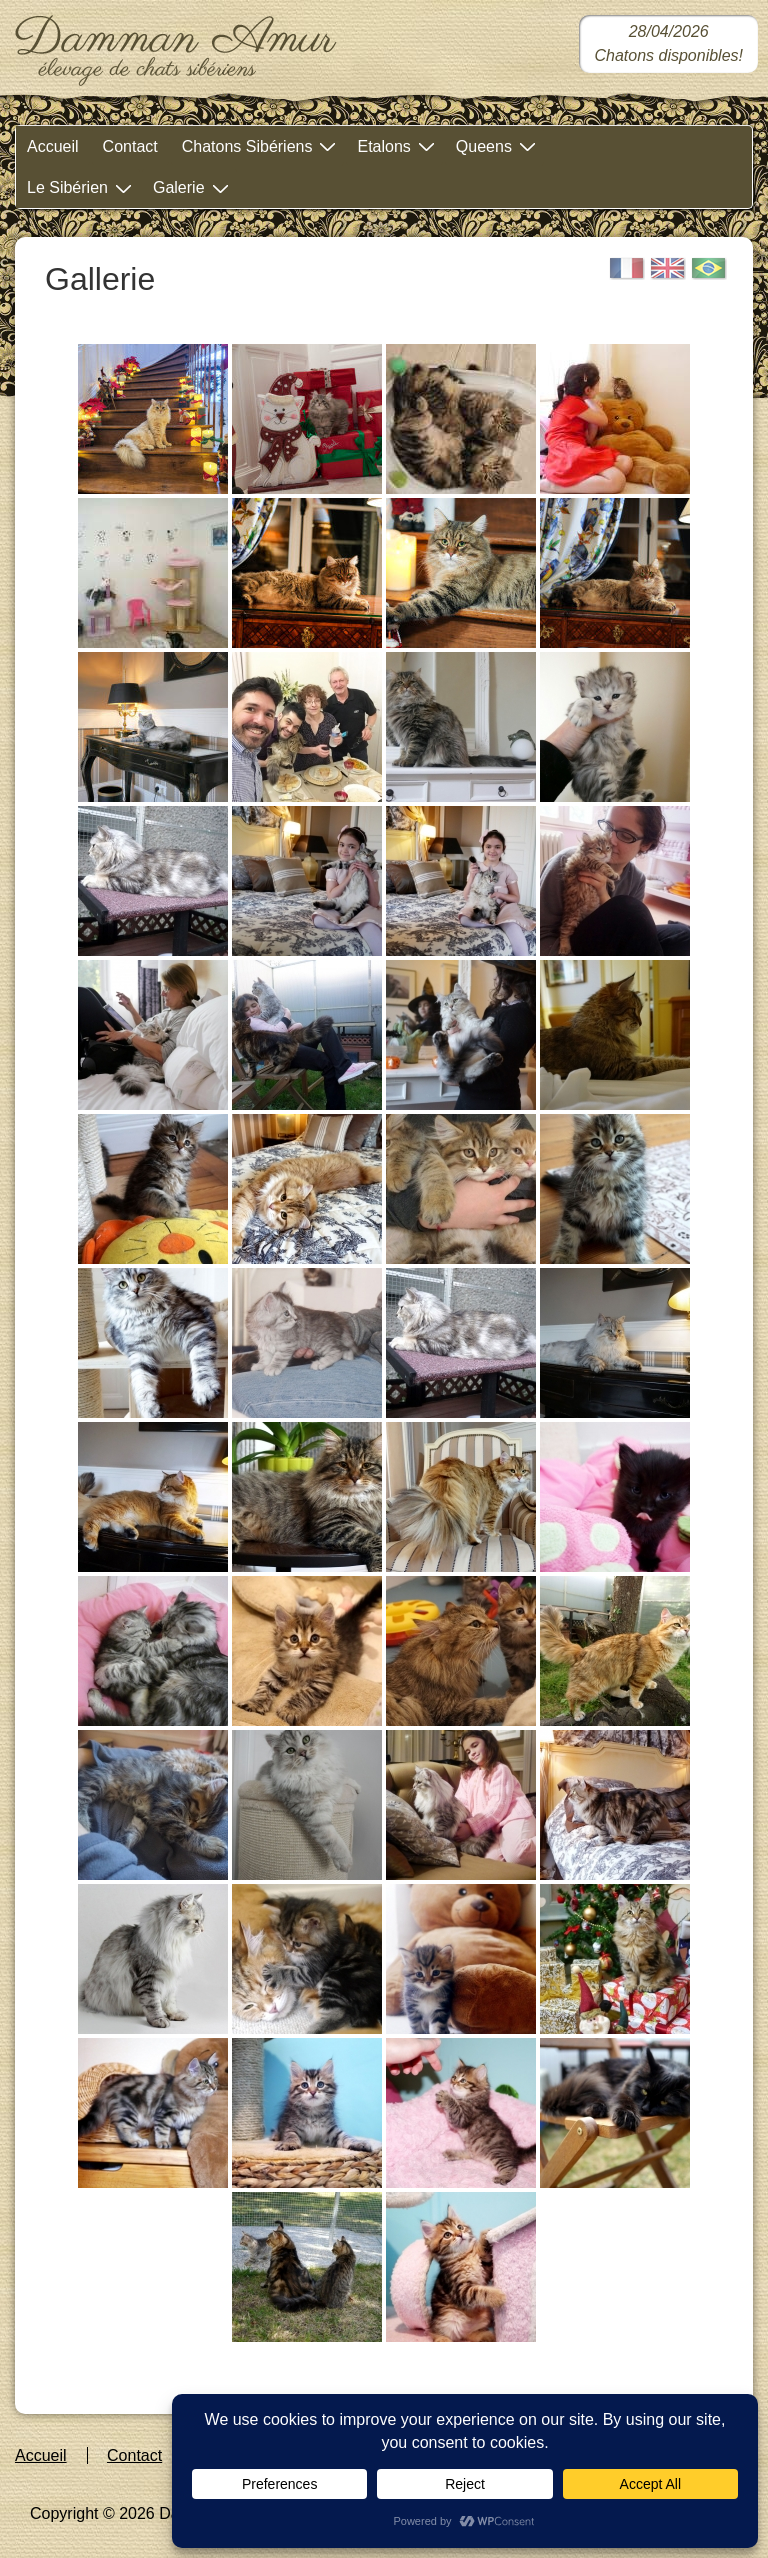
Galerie (193, 187)
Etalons (398, 145)
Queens (498, 145)
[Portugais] (709, 268)
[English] (668, 268)
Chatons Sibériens (262, 145)
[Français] (627, 268)
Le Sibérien (82, 187)
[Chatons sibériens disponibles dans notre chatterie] (668, 44)
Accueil (53, 146)
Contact (130, 146)
